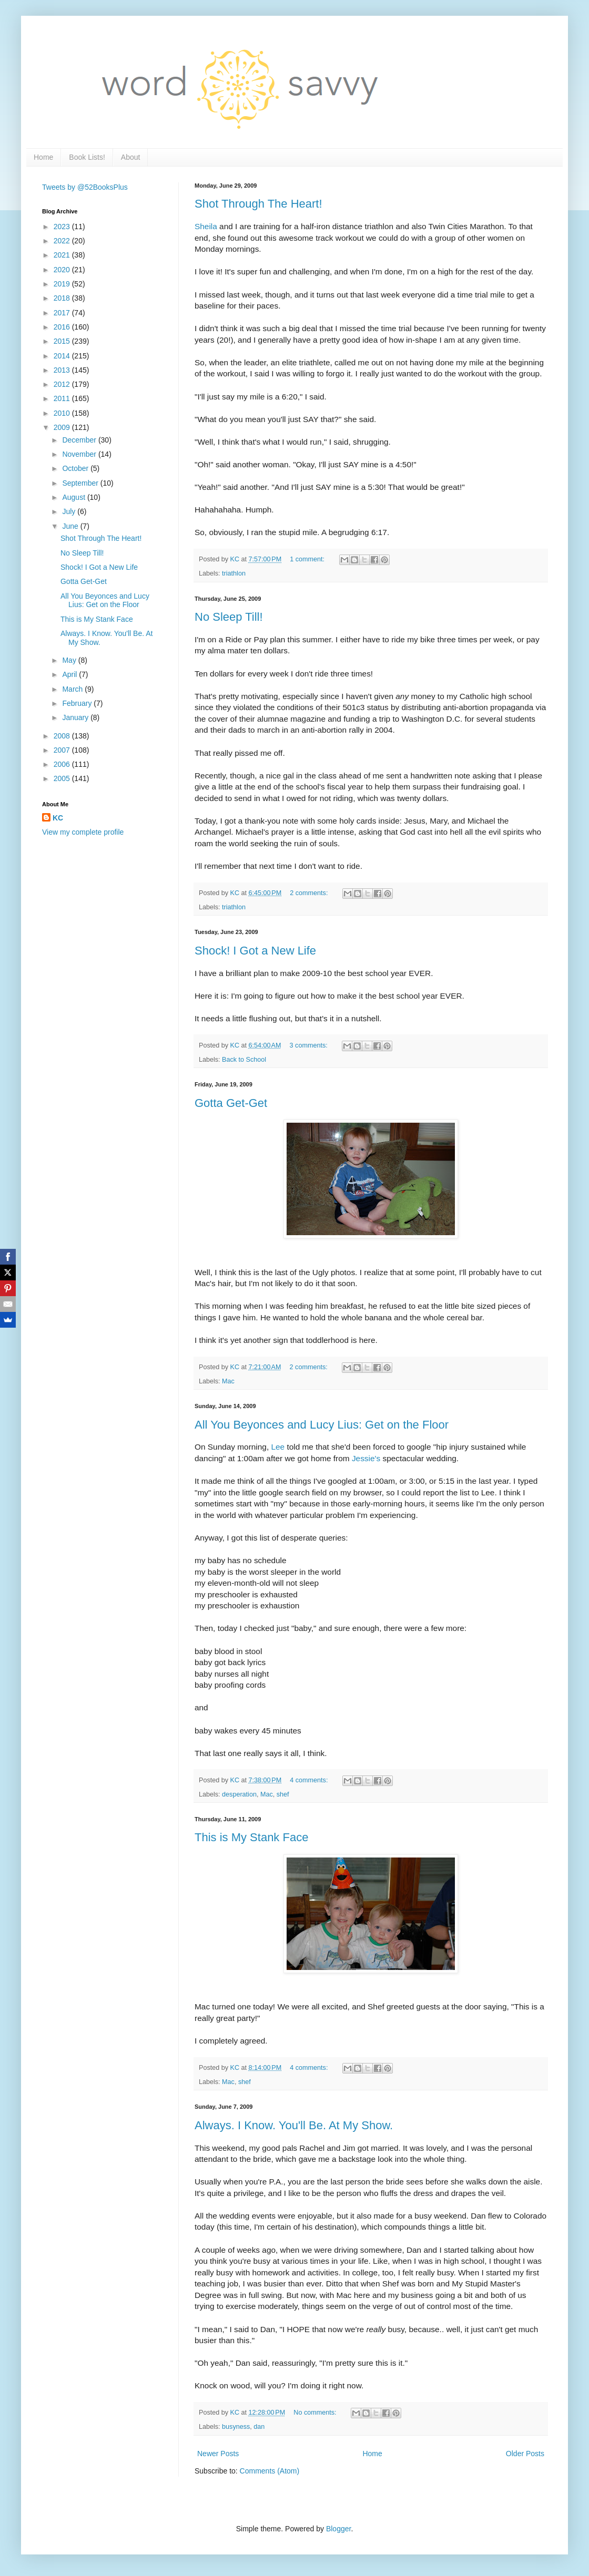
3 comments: (310, 1045)
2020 (63, 269)
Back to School (244, 1059)
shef (283, 1794)
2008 (63, 736)
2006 (63, 764)
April (70, 674)
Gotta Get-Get (231, 1103)
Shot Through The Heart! (258, 203)
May (70, 660)
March (73, 689)
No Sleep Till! (229, 616)
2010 (63, 413)
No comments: (315, 2412)
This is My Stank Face (251, 1837)
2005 (63, 778)
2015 (63, 341)
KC (58, 818)
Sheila (206, 226)
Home (43, 157)
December (80, 440)
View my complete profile (83, 832)
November (80, 454)
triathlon (234, 573)
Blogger (338, 2528)
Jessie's (366, 1458)
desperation (239, 1794)
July (69, 511)
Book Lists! (87, 157)
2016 (63, 327)
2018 (63, 298)
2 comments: (310, 893)
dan (259, 2426)
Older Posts (525, 2453)
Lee (278, 1446)
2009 (63, 427)
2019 (63, 284)
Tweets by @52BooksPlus (85, 187)
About (130, 157)
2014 (63, 356)
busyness (236, 2426)
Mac (228, 1381)
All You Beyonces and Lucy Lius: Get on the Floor (322, 1424)
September (81, 483)
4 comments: (310, 1780)
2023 (63, 226)
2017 (63, 313)
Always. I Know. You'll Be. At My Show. (294, 2125)
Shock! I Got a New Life (255, 950)
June (71, 526)
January (76, 717)
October (76, 468)
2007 (63, 750)
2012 (63, 384)
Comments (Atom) (270, 2471)
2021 (63, 255)
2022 (63, 241)
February (78, 703)
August (74, 497)
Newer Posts (218, 2453)
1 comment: (308, 559)
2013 (63, 370)
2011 (63, 398)
